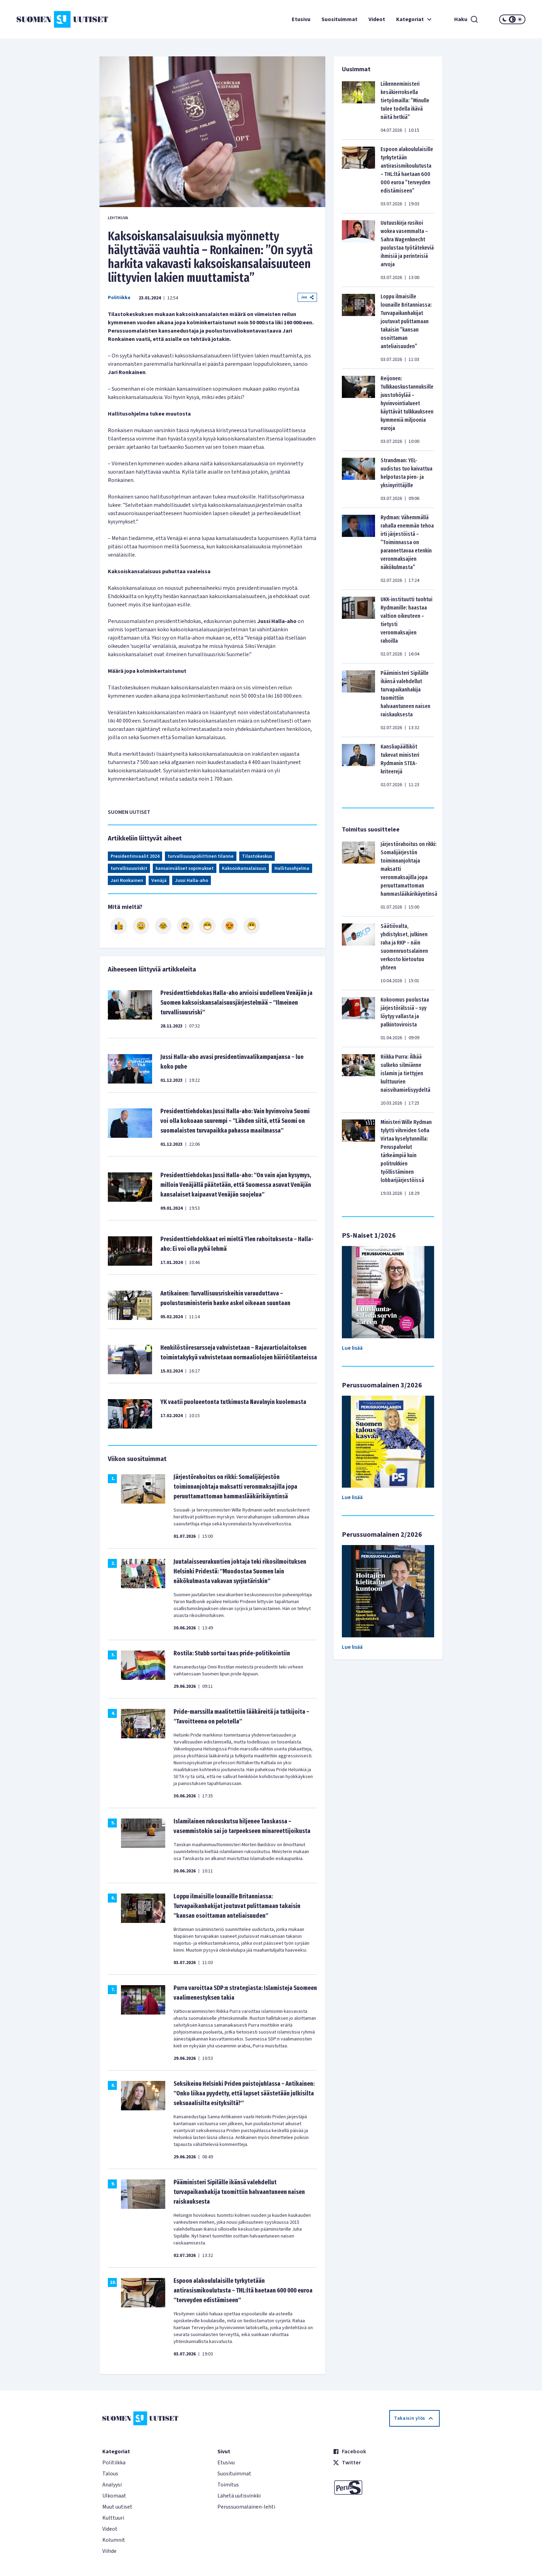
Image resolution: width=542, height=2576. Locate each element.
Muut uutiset (117, 2507)
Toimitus (228, 2485)
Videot (376, 19)
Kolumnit (113, 2540)
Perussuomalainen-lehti (246, 2507)
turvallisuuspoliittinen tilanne (201, 856)
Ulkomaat (114, 2496)
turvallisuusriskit (129, 868)
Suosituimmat (339, 19)
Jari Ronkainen (127, 880)
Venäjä (159, 880)
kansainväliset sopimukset (185, 868)
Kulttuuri (113, 2518)
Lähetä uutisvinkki (239, 2496)
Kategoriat (414, 19)
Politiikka (119, 297)
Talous (110, 2473)
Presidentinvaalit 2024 (135, 856)
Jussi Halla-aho (191, 880)
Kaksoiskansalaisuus (244, 868)
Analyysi (112, 2485)
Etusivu (301, 19)
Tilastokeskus (257, 856)
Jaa (307, 297)
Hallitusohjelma (291, 868)
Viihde (109, 2551)
